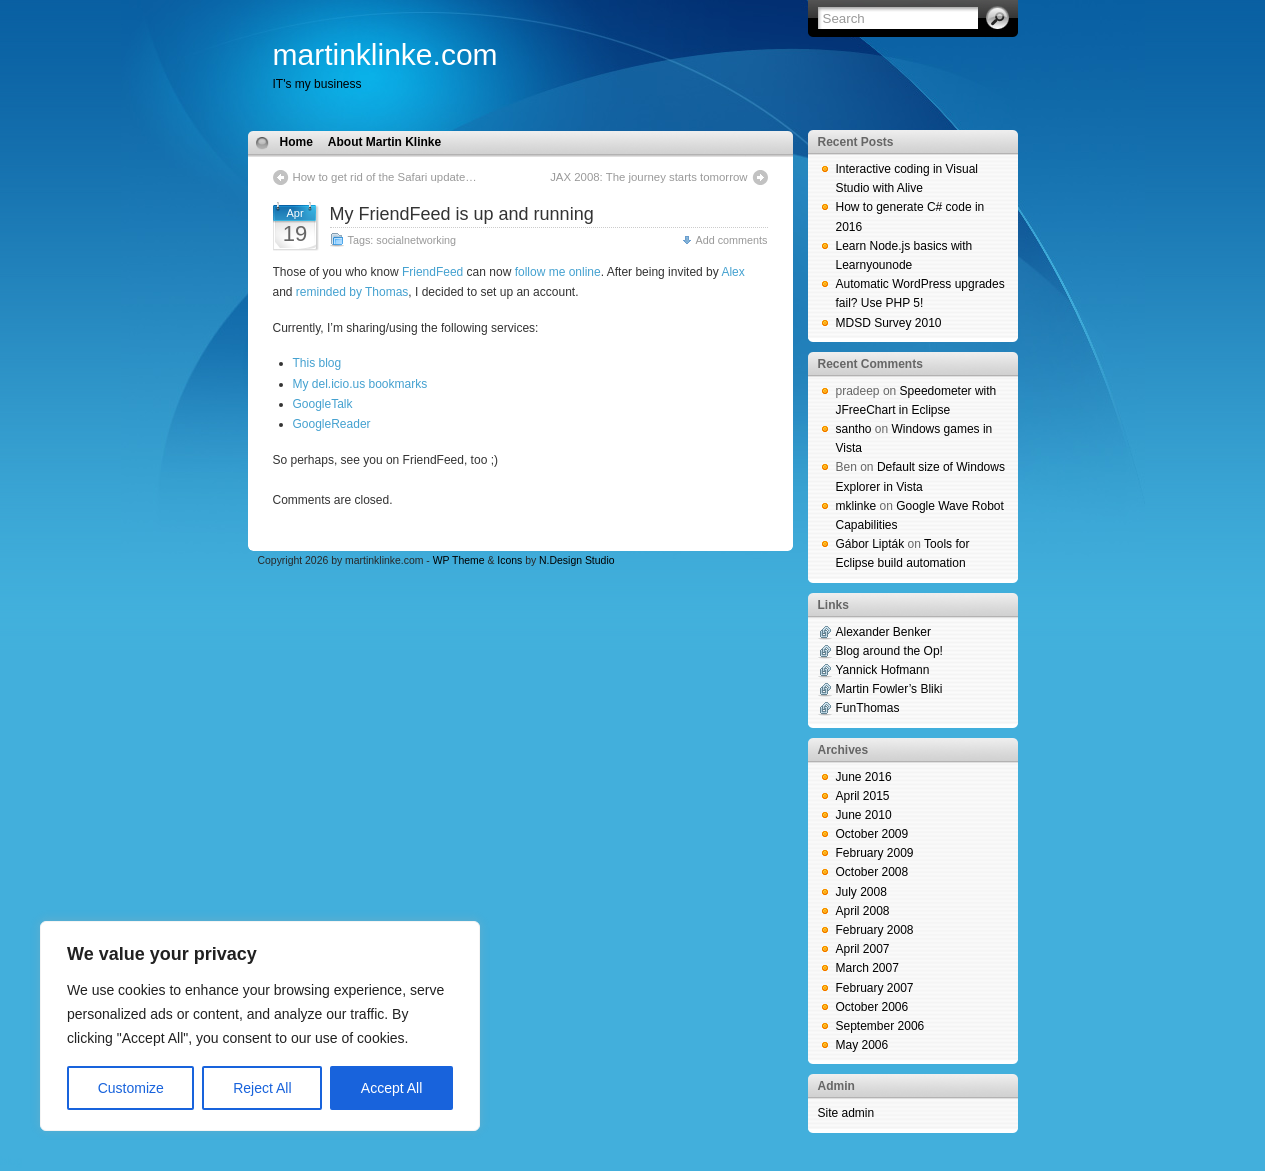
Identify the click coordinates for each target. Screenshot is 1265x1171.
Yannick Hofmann (883, 670)
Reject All (262, 1088)
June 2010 (864, 815)
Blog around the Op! (889, 651)
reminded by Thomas (352, 292)
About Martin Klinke (384, 142)
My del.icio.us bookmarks (360, 384)
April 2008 (863, 911)
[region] (260, 1026)
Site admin (846, 1113)
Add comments (731, 240)
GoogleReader (332, 424)
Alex (732, 272)
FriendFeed (432, 272)
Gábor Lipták (870, 544)
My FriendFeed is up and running (462, 214)
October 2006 (872, 1007)
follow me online (558, 272)
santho (854, 429)
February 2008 (875, 930)
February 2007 (875, 988)
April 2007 (863, 949)
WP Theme (459, 560)
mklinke (856, 506)
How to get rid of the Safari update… (385, 177)
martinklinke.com (385, 54)
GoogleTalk (323, 404)
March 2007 (867, 968)
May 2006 (862, 1045)
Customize (131, 1088)
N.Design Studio (576, 560)
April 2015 (863, 796)
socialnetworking (416, 240)
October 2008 (872, 872)
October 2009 (872, 834)
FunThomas (868, 708)
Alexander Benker (883, 632)
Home (296, 142)
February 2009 (875, 853)
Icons (509, 560)
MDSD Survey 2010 (889, 323)
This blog (317, 363)
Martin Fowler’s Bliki (889, 689)
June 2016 (864, 777)
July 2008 (861, 892)
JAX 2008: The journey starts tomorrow (648, 177)
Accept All (391, 1088)
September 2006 (880, 1026)
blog (11, 1161)
